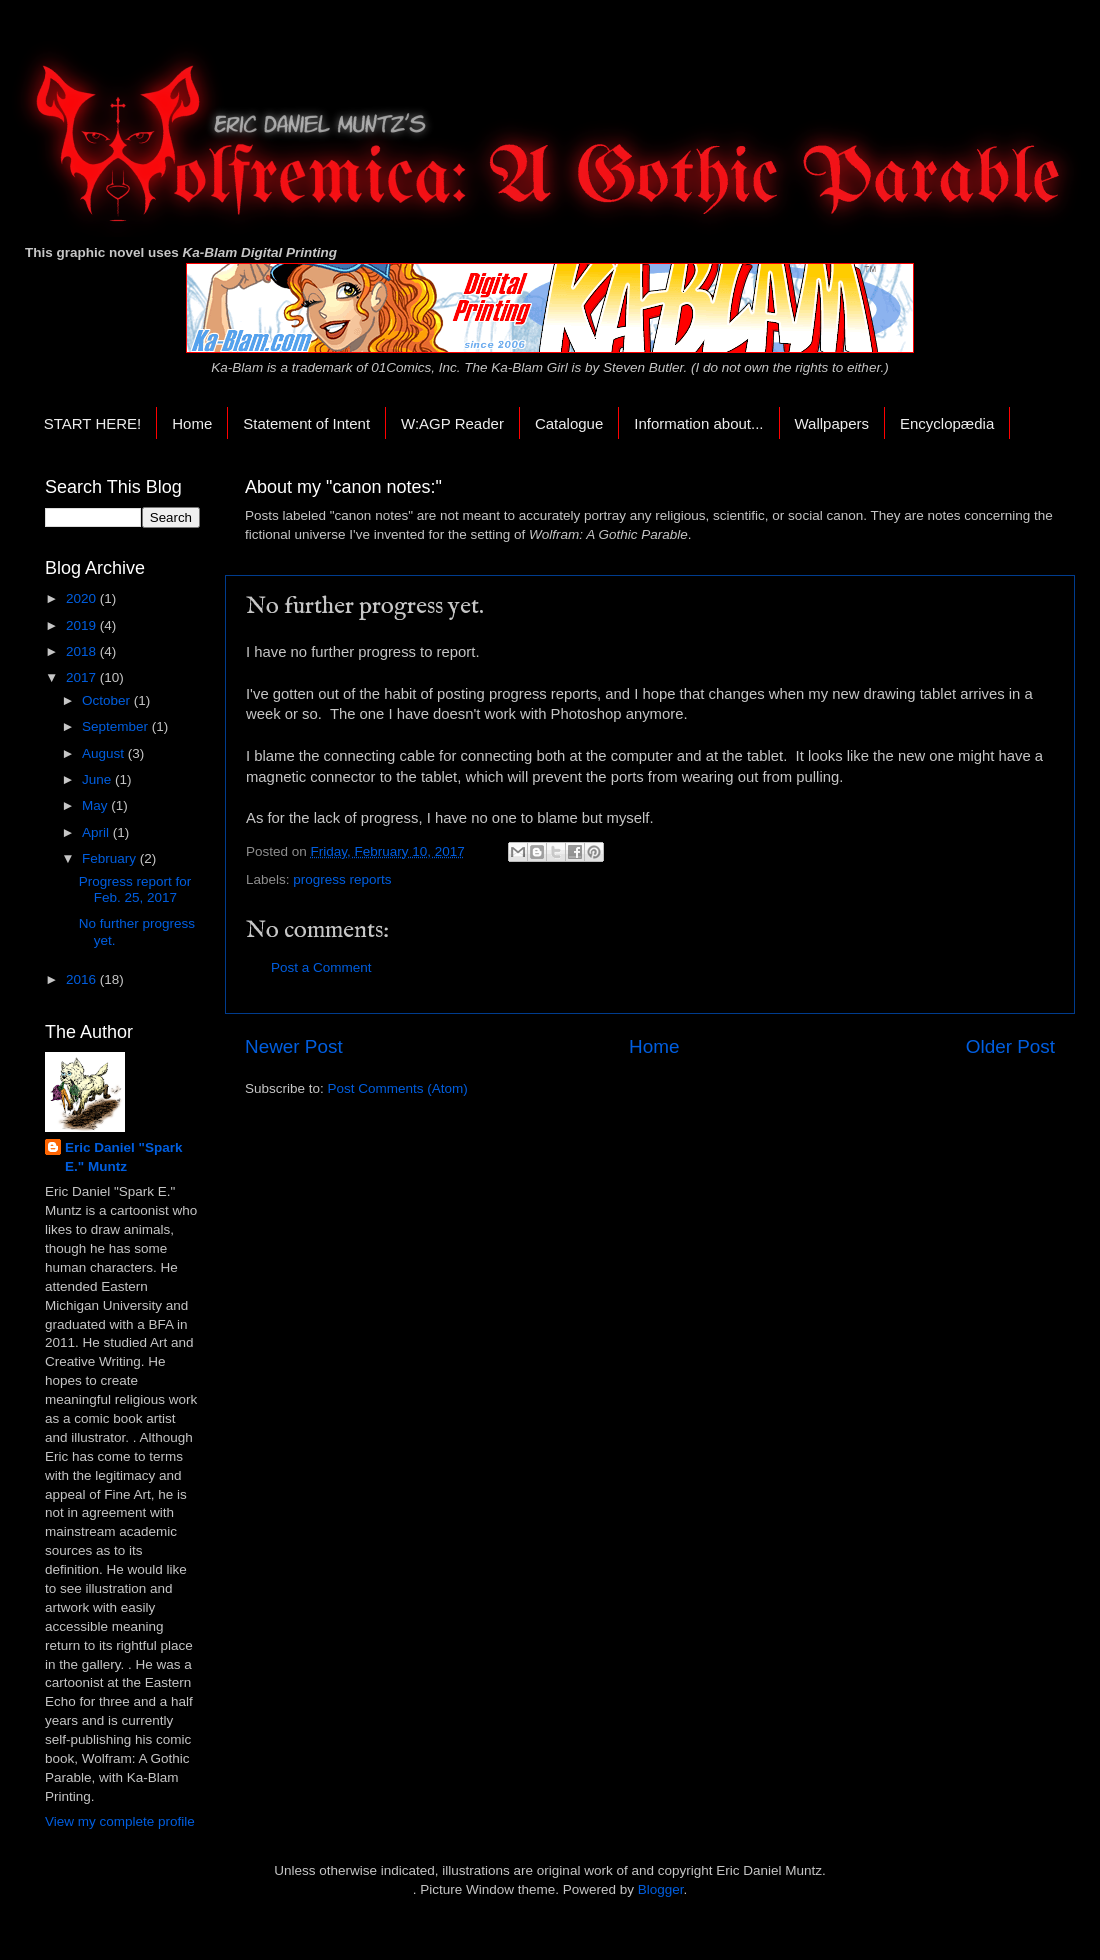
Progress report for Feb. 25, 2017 (135, 889)
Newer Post (294, 1046)
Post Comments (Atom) (398, 1088)
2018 (83, 651)
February (111, 858)
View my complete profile (120, 1821)
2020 (83, 598)
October (108, 700)
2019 (83, 625)
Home (192, 423)
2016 (83, 979)
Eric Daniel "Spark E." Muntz (123, 1157)
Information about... (698, 423)
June (98, 779)
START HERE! (93, 423)
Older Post (1010, 1046)
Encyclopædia (947, 423)
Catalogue (569, 423)
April (97, 832)
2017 (83, 677)
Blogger (661, 1889)
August (105, 753)
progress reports (342, 879)
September (117, 726)
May (96, 805)
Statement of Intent (306, 423)
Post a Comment (321, 967)
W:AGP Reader (452, 423)
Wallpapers (832, 423)
